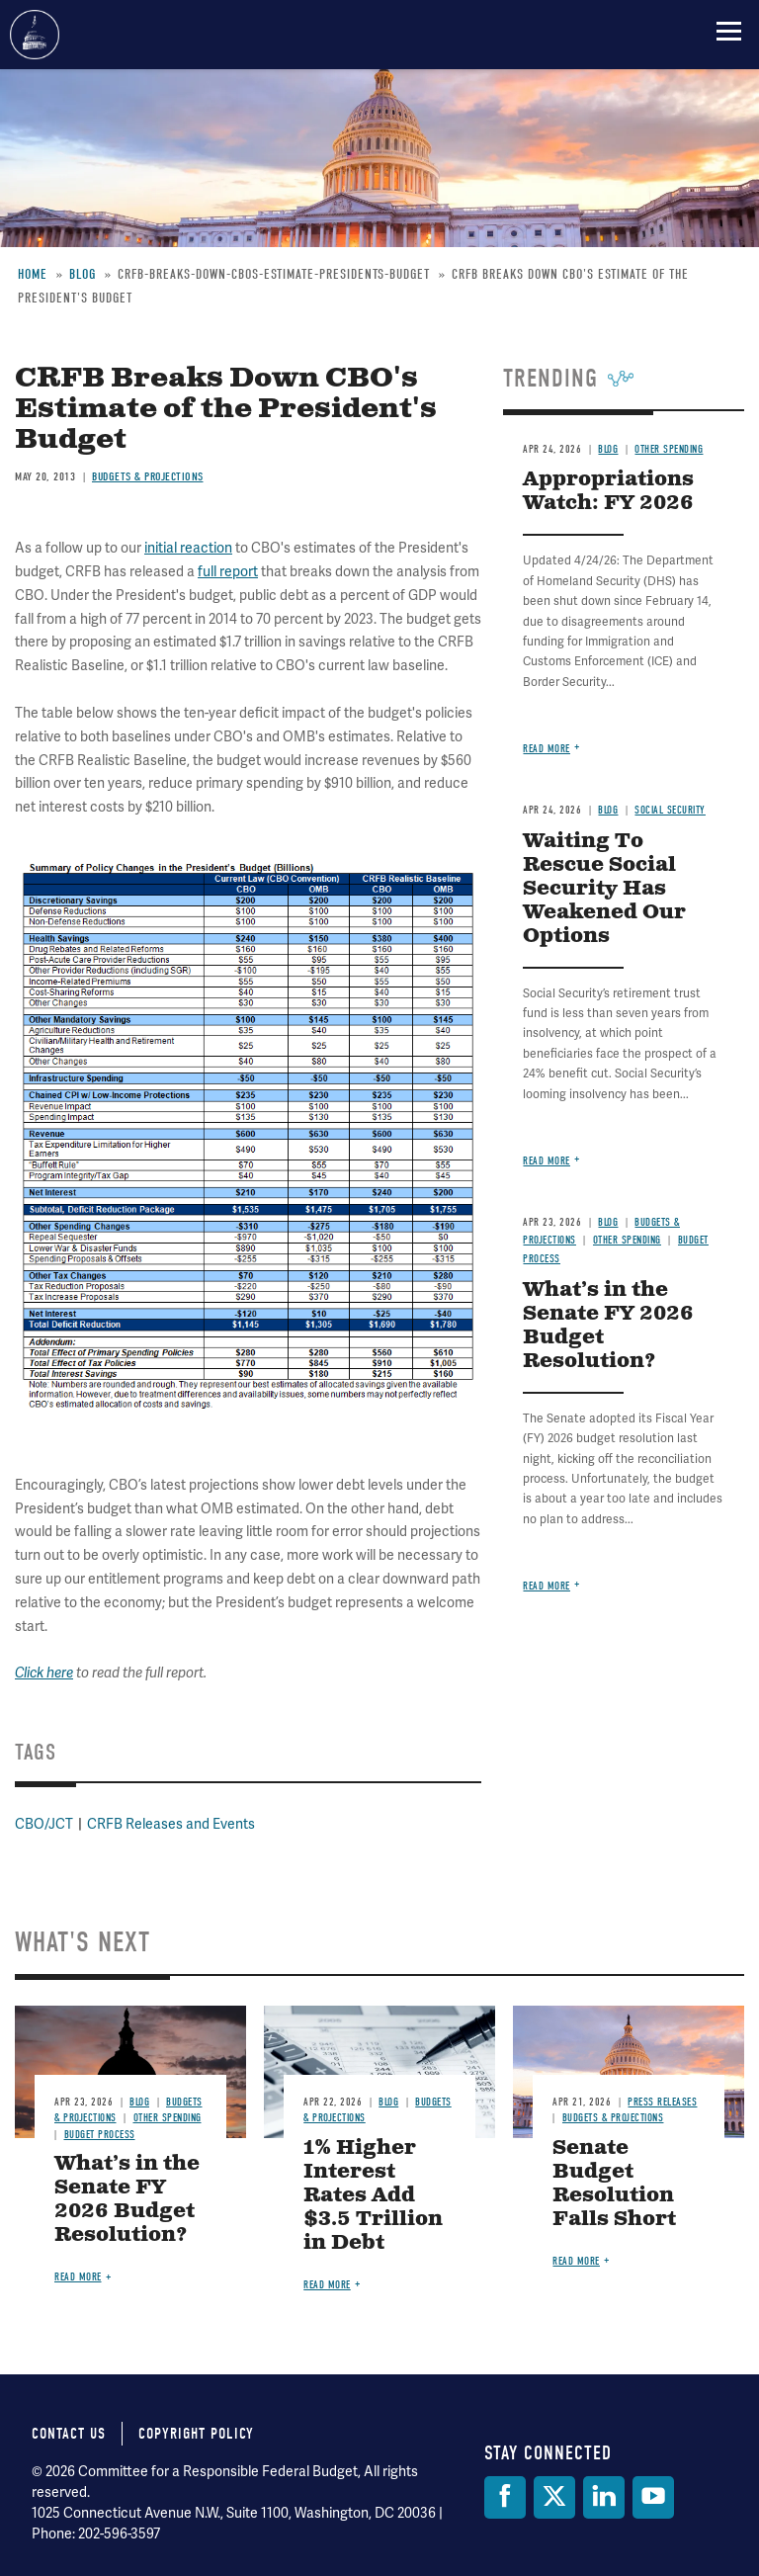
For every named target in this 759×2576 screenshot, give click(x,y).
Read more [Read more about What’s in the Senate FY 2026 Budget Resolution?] (546, 1586)
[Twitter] (554, 2497)
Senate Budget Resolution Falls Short (614, 2184)
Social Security (670, 810)
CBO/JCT (44, 1824)
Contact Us (69, 2434)
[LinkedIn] (604, 2497)
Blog (608, 810)
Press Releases (662, 2102)
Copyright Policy (196, 2434)
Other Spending (627, 1240)
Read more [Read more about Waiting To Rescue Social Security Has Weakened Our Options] (546, 1161)
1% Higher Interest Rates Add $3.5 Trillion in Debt (373, 2196)
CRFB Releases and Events (171, 1824)
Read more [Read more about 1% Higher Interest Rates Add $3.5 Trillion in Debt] (327, 2284)
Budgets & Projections (613, 2117)
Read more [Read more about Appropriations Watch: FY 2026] (546, 748)
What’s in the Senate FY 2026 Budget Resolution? (608, 1326)
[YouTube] (653, 2497)
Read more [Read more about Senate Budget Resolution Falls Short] (576, 2261)
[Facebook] (505, 2497)
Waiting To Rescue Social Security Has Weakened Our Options (604, 889)
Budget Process (99, 2134)
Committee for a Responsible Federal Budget (34, 34)
